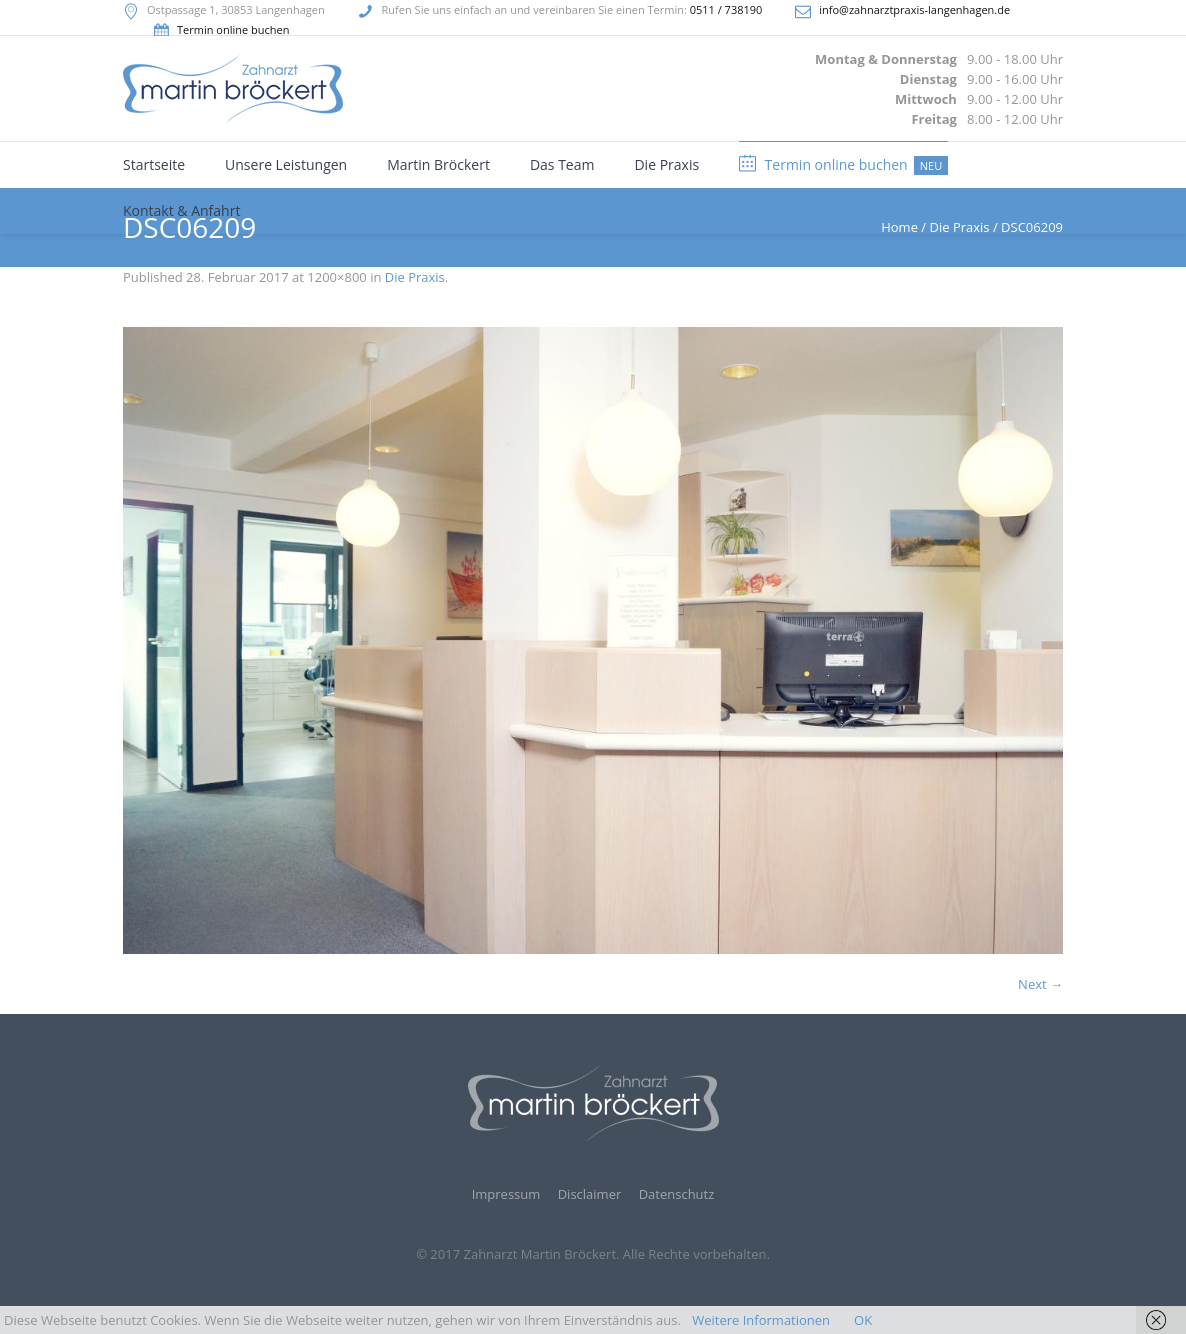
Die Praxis (415, 277)
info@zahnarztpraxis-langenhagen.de (914, 9)
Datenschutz (677, 1194)
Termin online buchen (233, 29)
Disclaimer (590, 1194)
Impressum (506, 1194)
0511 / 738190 (726, 9)
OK (863, 1320)
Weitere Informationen (761, 1320)
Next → (1040, 984)
